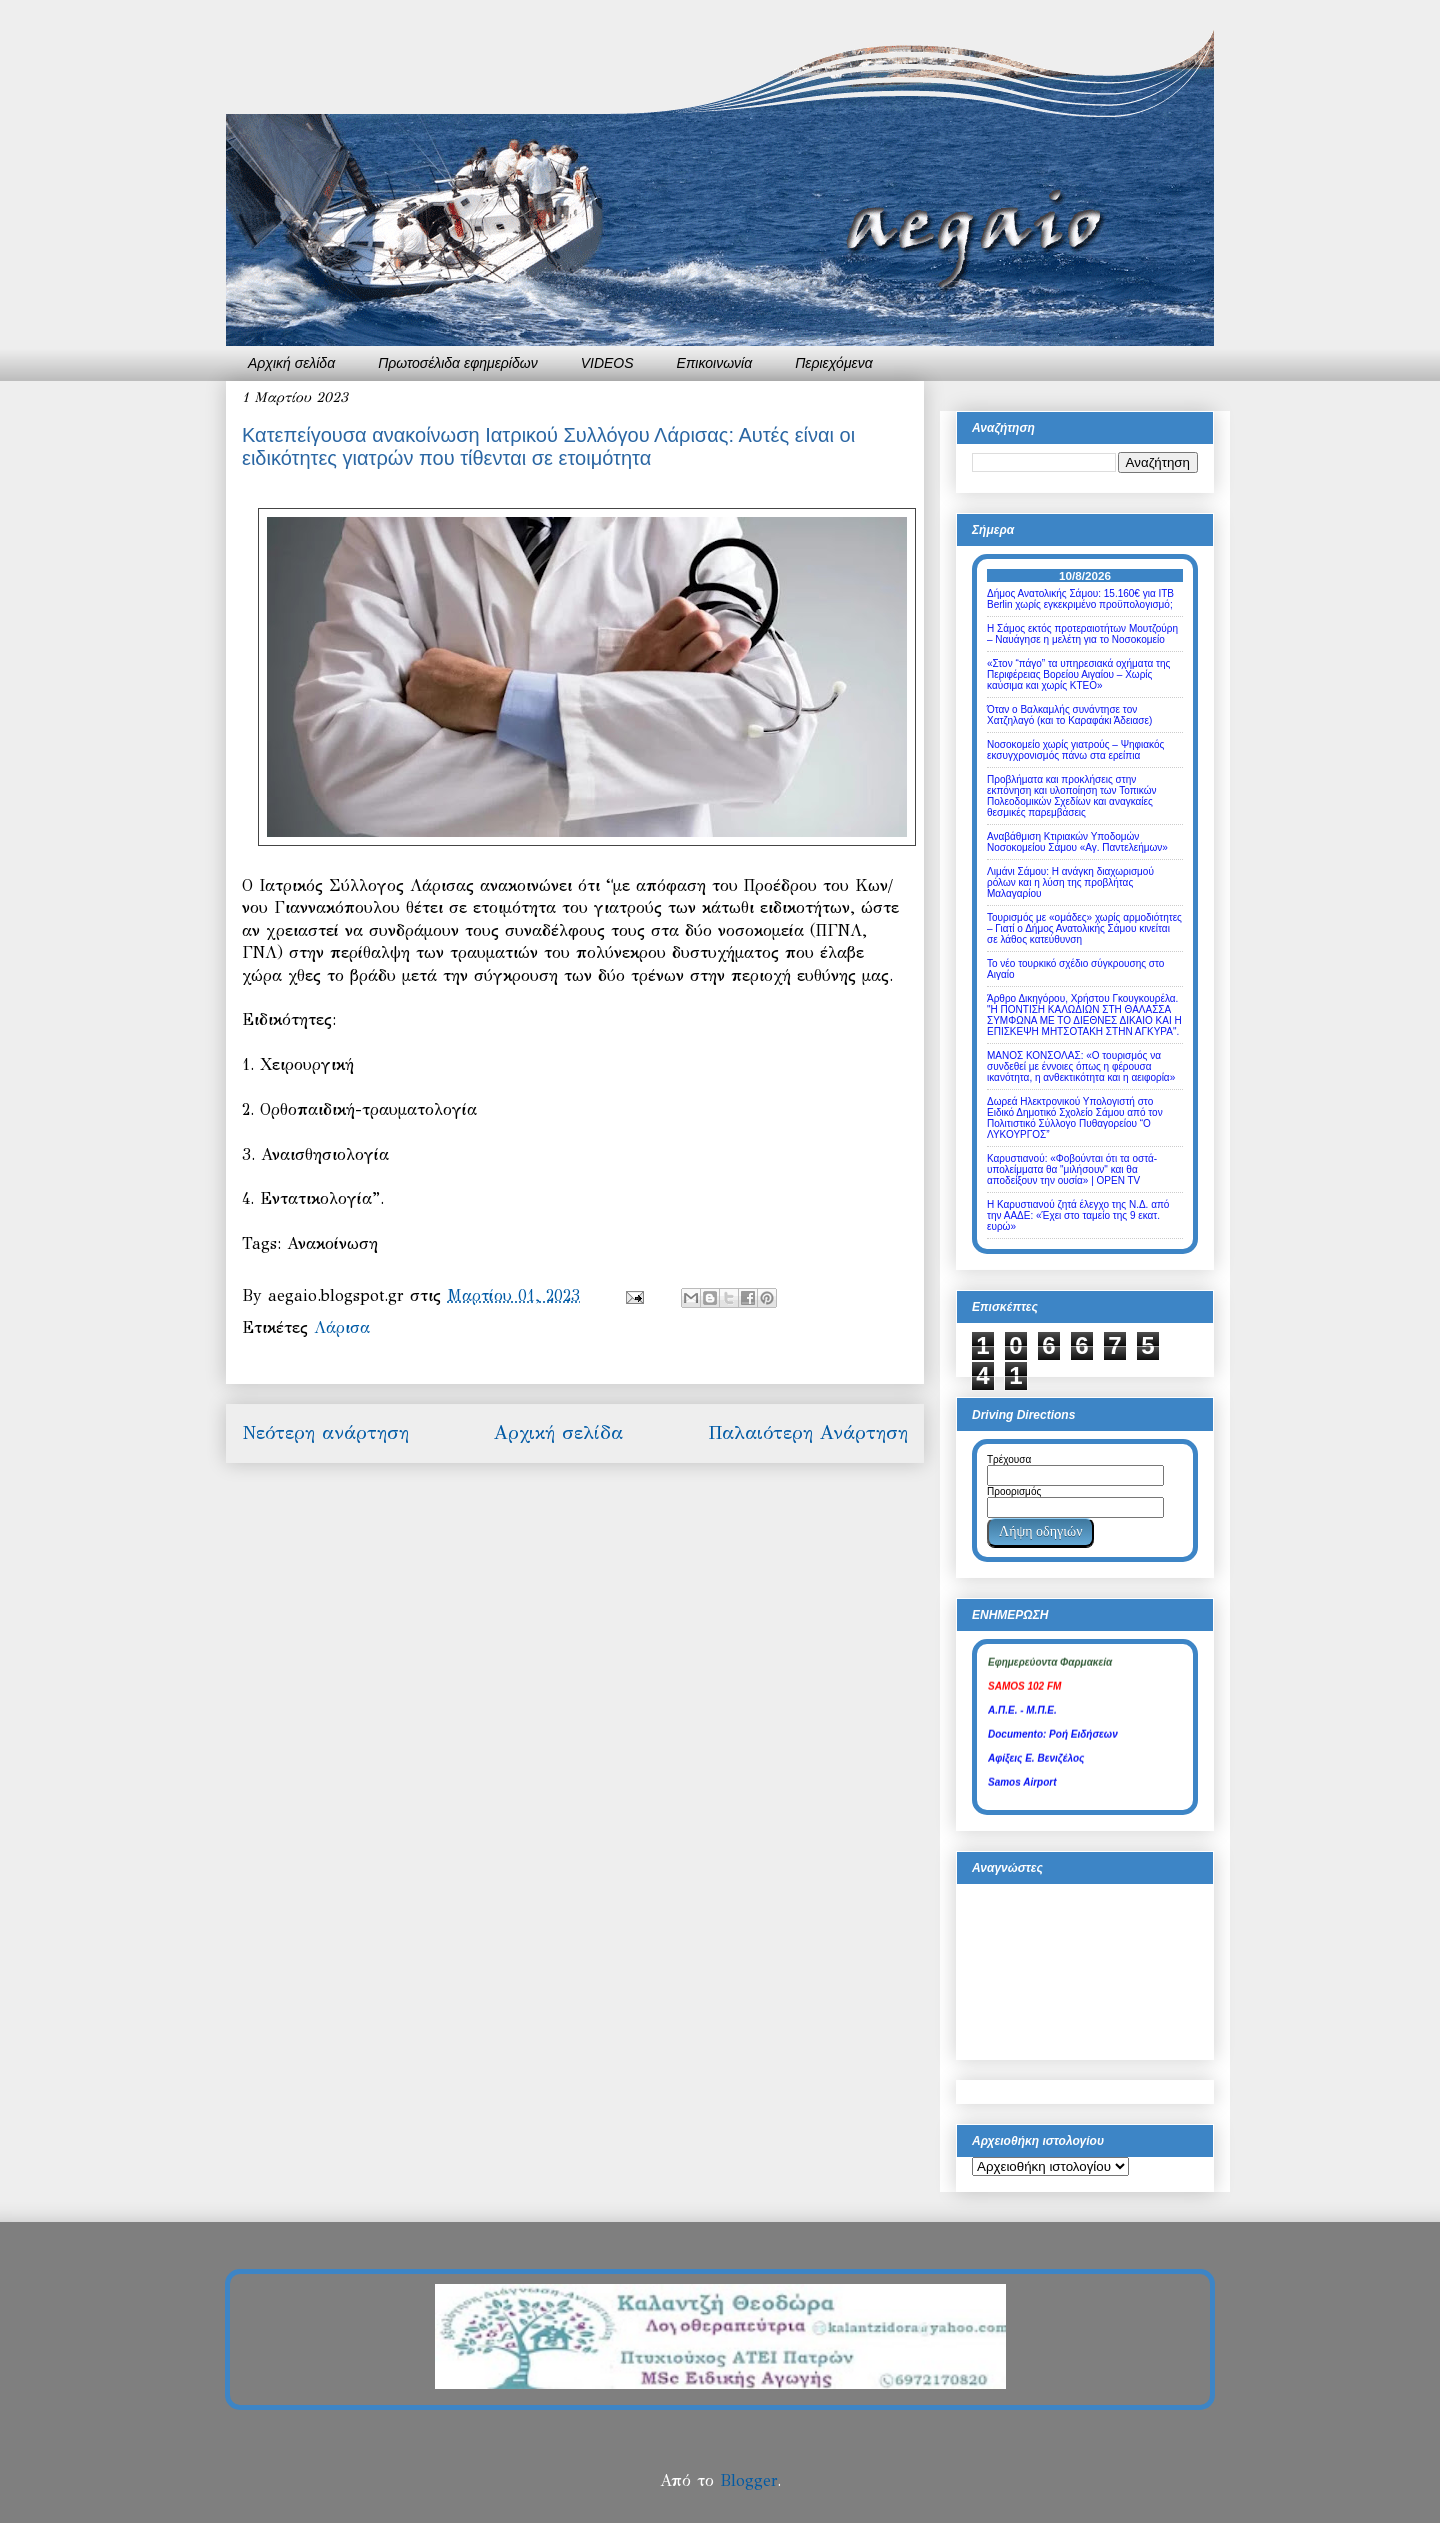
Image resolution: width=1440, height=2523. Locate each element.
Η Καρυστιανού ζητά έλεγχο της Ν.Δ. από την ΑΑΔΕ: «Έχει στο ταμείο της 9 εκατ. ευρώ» (1078, 1215)
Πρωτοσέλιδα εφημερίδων (458, 363)
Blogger (748, 2480)
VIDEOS (607, 363)
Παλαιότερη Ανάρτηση (808, 1432)
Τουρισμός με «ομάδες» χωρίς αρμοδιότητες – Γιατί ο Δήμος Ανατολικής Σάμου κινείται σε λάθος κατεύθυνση (1084, 928)
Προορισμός (1014, 1491)
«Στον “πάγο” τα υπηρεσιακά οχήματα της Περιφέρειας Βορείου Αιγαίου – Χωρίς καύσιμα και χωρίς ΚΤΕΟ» (1078, 674)
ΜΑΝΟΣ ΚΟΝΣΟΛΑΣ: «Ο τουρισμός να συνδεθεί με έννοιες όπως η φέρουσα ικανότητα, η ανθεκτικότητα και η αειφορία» (1081, 1066)
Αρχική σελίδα (291, 363)
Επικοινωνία (715, 363)
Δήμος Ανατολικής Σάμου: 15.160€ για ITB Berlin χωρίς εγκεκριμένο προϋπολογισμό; (1080, 599)
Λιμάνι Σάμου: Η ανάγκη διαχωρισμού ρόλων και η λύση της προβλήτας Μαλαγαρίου (1070, 882)
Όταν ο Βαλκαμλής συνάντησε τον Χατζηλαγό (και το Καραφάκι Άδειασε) (1069, 715)
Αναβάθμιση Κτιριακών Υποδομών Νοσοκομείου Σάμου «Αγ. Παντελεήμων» (1077, 842)
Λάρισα (342, 1327)
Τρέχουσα (1009, 1459)
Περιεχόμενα (834, 363)
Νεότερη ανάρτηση (325, 1432)
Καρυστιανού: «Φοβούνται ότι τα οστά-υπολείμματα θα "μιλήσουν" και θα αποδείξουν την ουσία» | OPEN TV (1072, 1169)
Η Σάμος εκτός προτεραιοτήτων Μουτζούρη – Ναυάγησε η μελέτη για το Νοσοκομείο (1082, 634)
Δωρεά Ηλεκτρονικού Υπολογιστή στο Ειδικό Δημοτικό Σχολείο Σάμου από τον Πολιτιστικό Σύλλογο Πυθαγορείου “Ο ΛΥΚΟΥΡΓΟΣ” (1075, 1118)
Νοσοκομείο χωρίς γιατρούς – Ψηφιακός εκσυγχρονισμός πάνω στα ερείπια (1075, 750)
